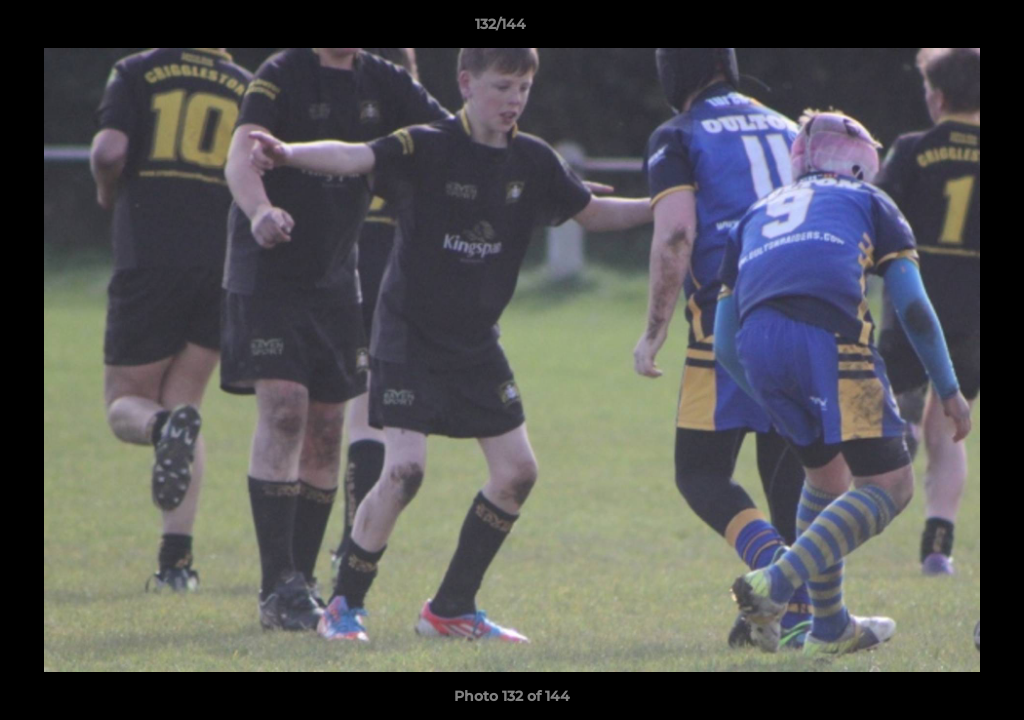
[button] (940, 29)
